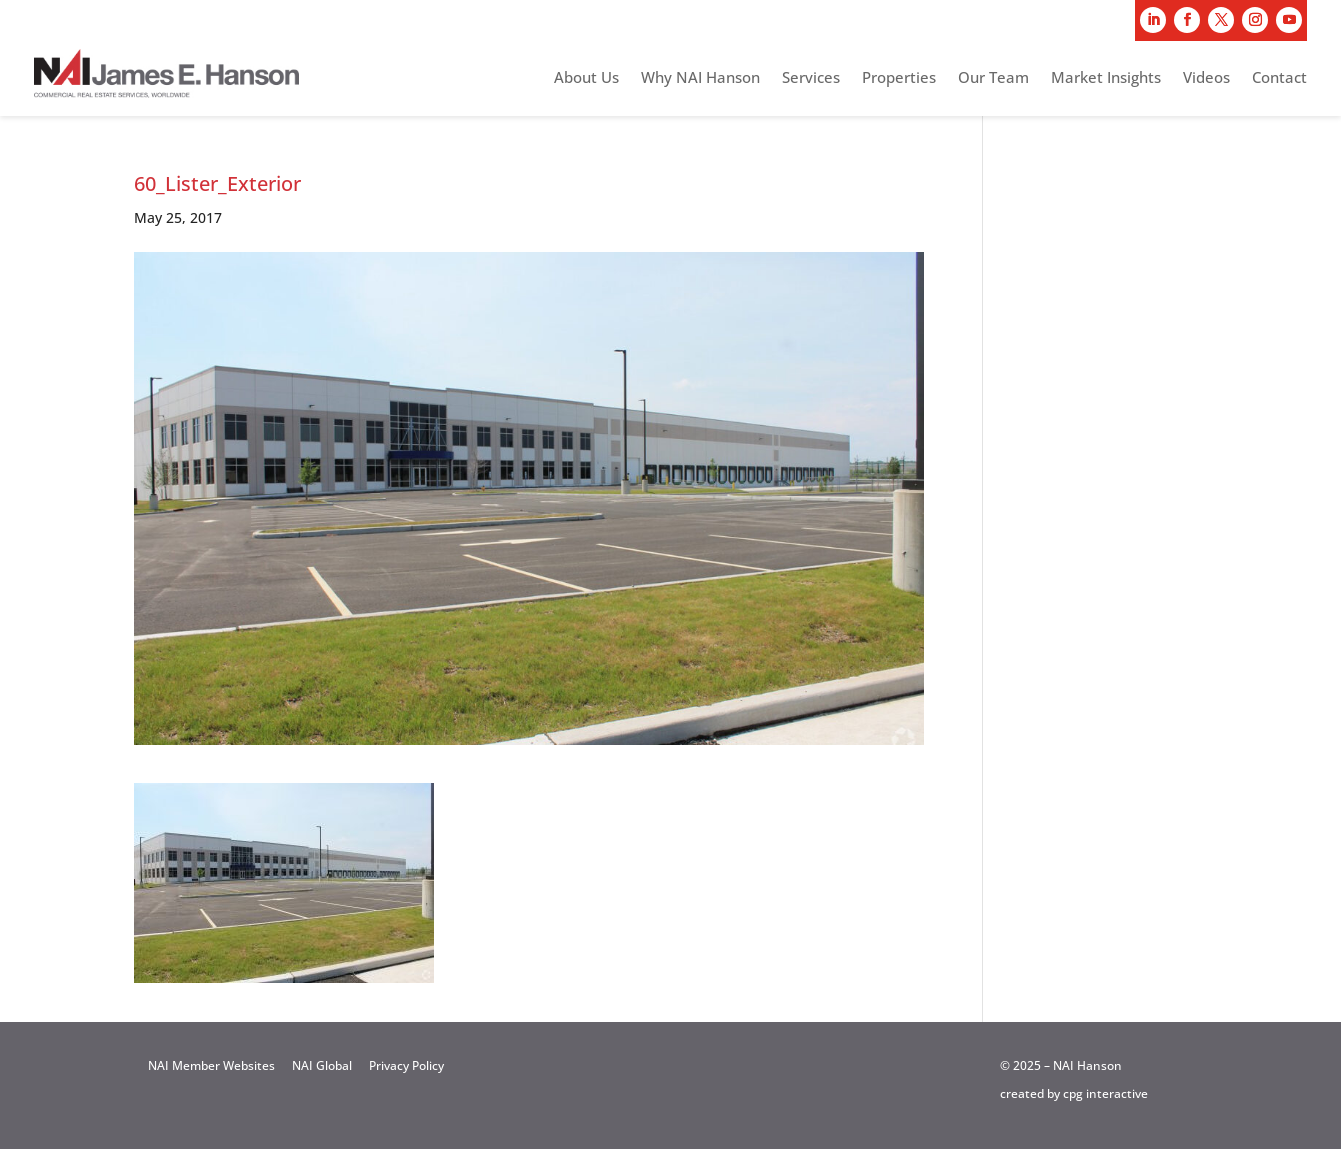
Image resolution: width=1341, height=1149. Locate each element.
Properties (899, 78)
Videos (1206, 78)
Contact (1279, 78)
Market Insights (1106, 78)
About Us (586, 78)
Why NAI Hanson (700, 78)
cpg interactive (1105, 1093)
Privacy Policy (406, 1065)
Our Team (993, 78)
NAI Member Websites (211, 1065)
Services (811, 78)
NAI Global (322, 1065)
